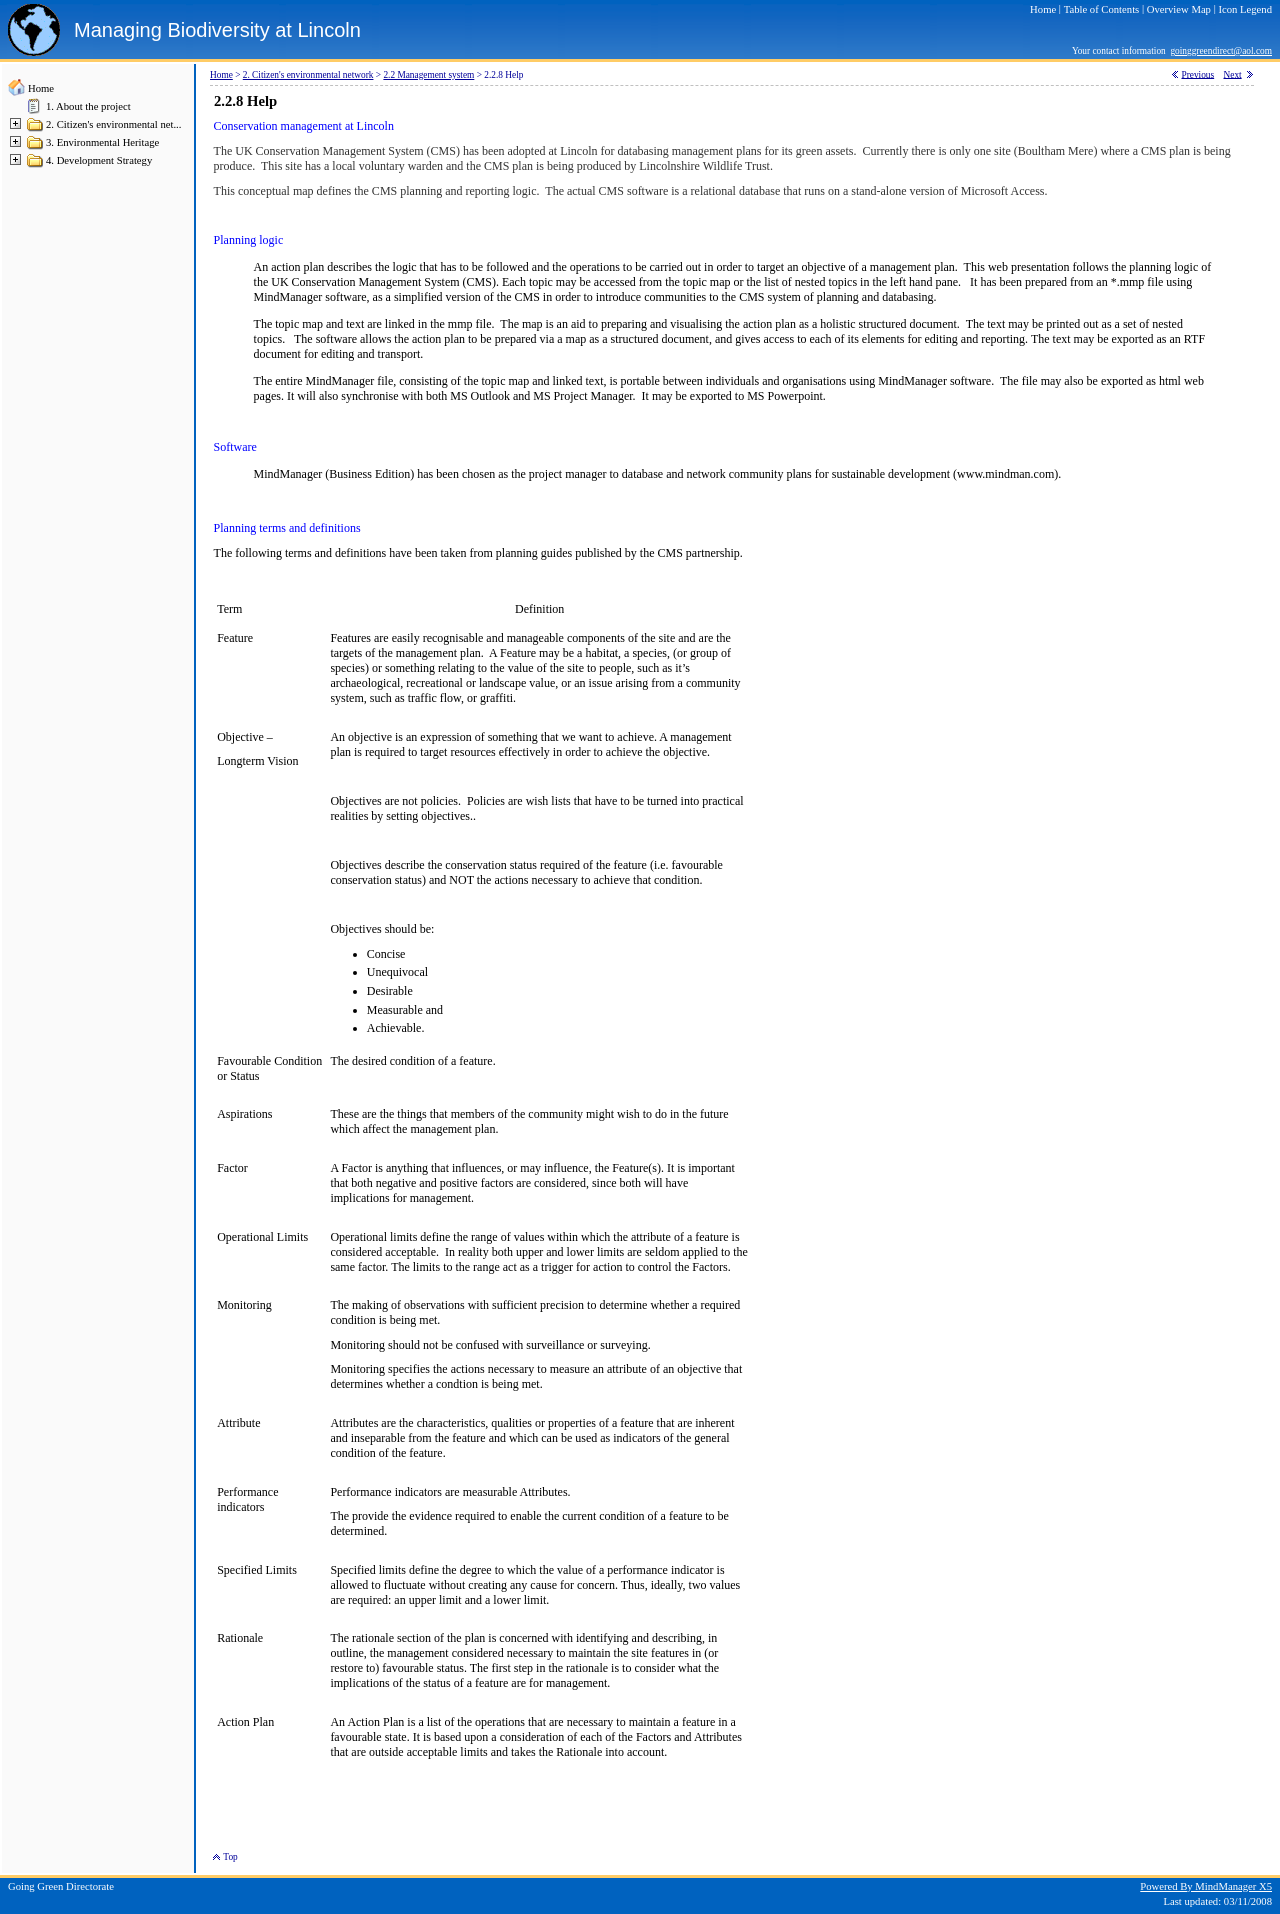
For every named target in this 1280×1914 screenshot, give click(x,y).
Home (41, 88)
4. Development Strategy (99, 160)
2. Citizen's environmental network (308, 75)
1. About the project (88, 106)
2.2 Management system (428, 75)
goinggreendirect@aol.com (1221, 51)
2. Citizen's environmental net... (113, 124)
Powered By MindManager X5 (1206, 1886)
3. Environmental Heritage (102, 142)
